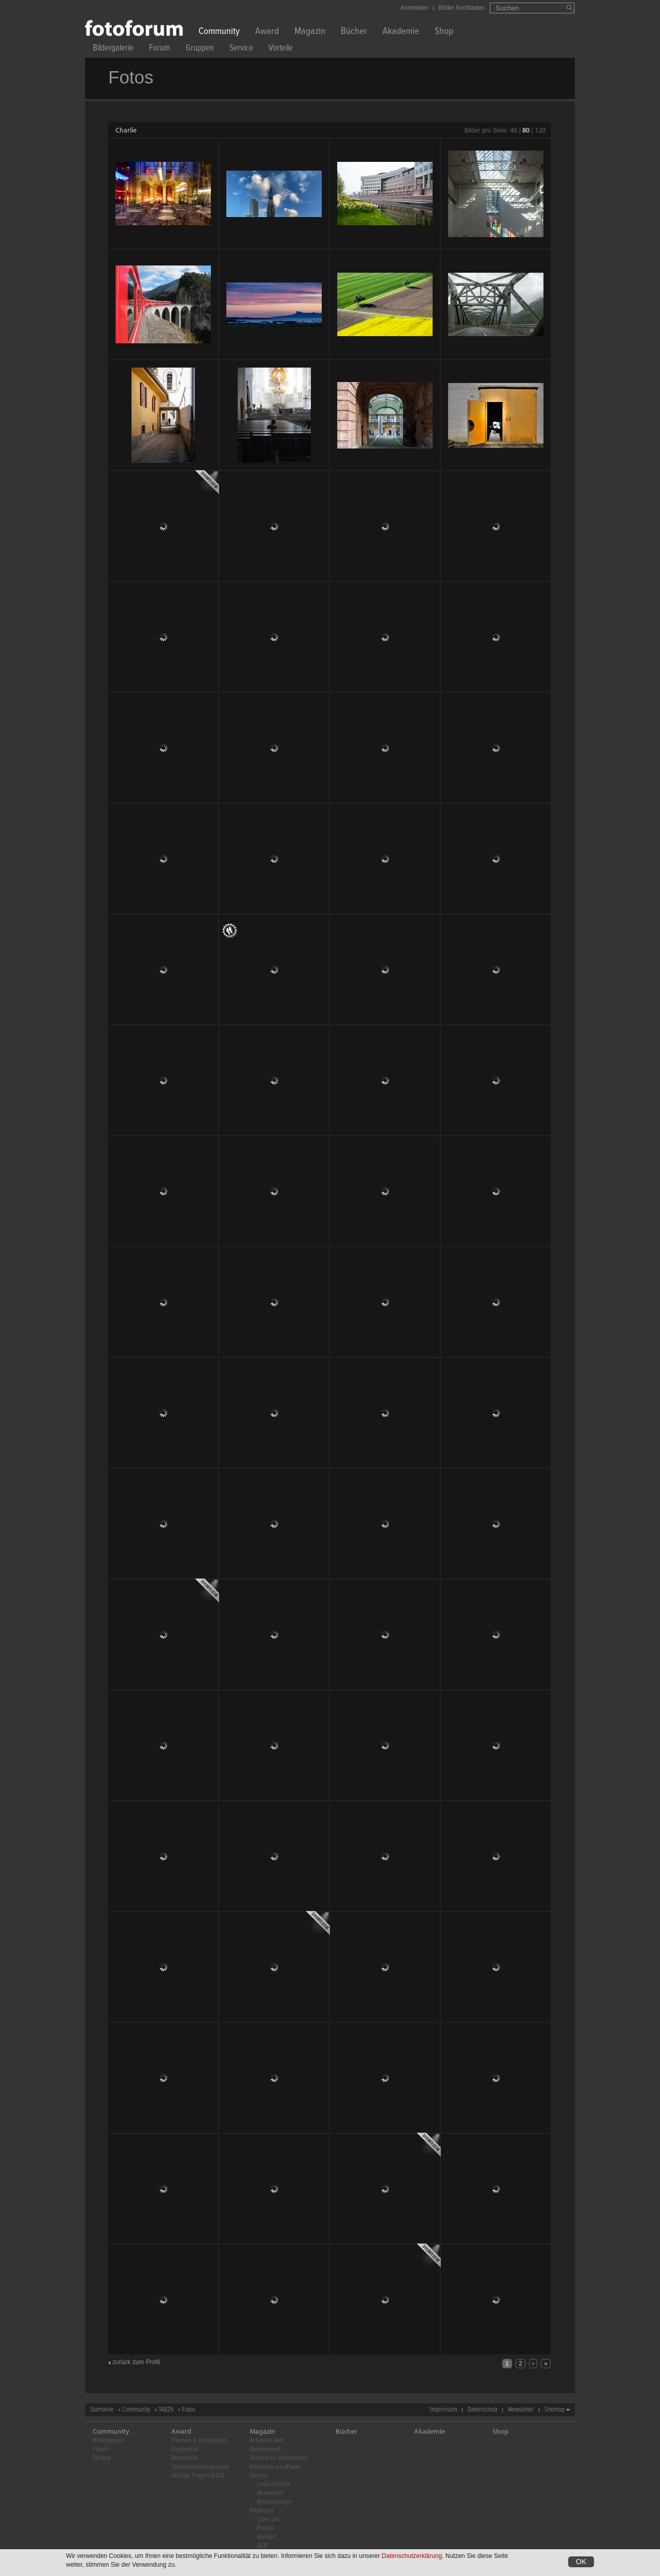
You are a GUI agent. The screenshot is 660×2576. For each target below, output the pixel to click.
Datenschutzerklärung (412, 2556)
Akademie (401, 32)
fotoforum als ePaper (275, 2467)
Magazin (309, 32)
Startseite (101, 2409)
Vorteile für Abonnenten (279, 2458)
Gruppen (200, 49)
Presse (265, 2528)
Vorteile (281, 49)
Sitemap (554, 2409)
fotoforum (261, 2510)
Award (267, 32)
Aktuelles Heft (267, 2440)
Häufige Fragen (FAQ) (197, 2475)
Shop (444, 32)
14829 (166, 2409)
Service (241, 49)
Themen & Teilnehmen (199, 2440)
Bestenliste (184, 2458)
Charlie (126, 130)
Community (219, 32)
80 (526, 130)
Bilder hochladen (462, 7)
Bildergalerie (113, 49)
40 (513, 130)
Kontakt (266, 2537)
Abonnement (265, 2449)
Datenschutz (483, 2409)
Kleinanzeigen (274, 2502)
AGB (262, 2545)
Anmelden (414, 7)
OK (581, 2561)
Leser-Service (273, 2484)
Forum (159, 49)
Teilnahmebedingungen (200, 2467)
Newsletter (521, 2409)
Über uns (268, 2519)
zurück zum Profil (136, 2362)
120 (540, 130)
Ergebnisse (185, 2449)
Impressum (443, 2409)
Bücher (354, 32)
